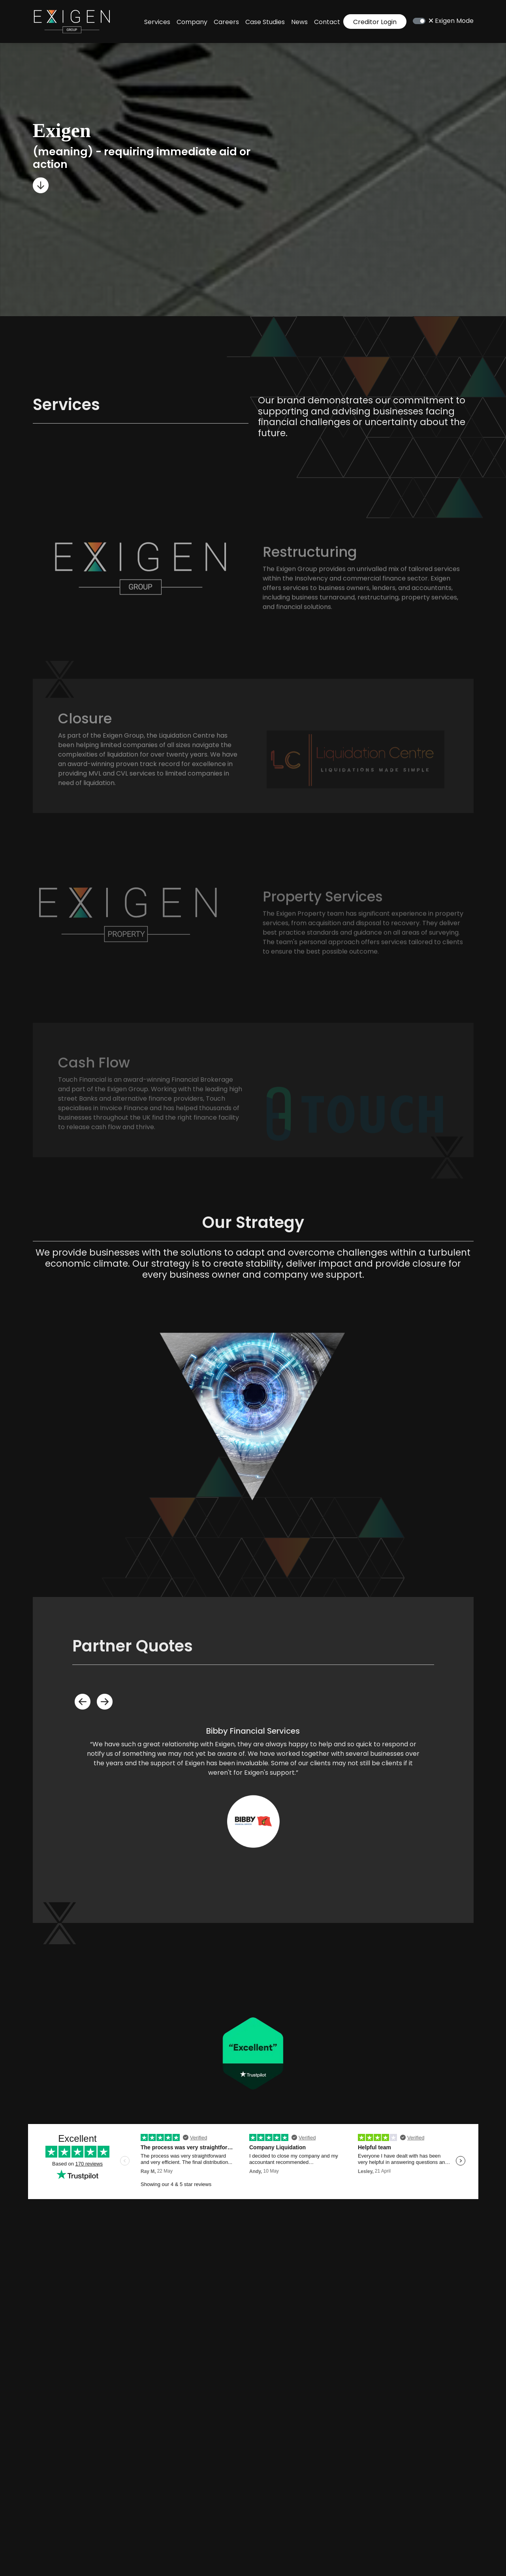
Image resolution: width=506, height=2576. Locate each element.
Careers (226, 21)
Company (192, 21)
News (299, 21)
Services (157, 21)
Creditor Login (375, 21)
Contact (327, 21)
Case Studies (265, 21)
